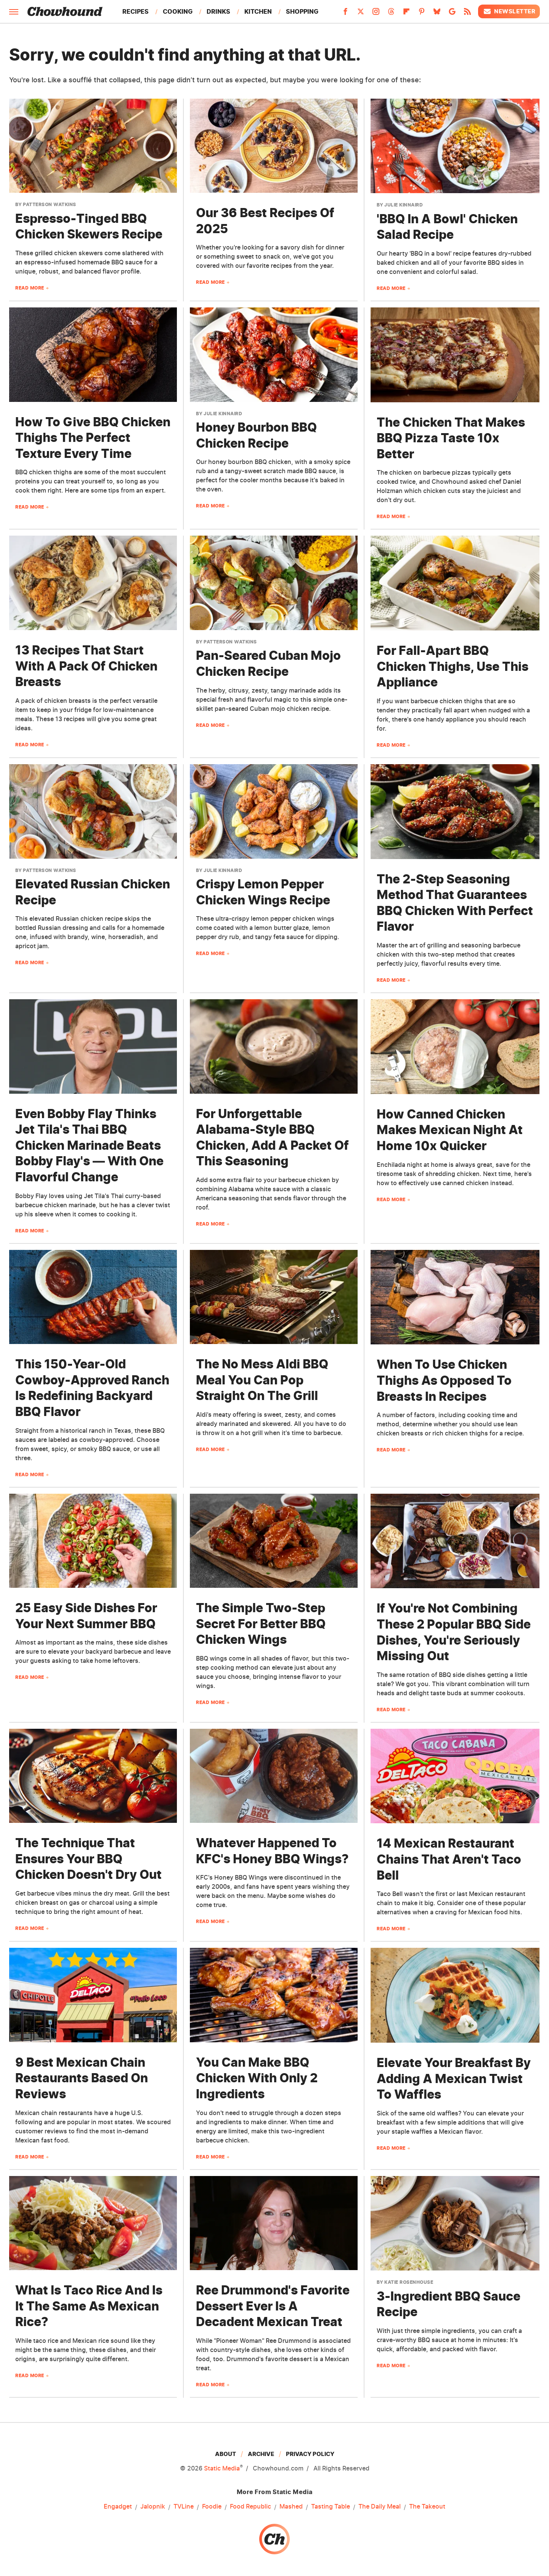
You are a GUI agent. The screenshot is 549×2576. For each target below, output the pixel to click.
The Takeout (427, 2506)
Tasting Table (330, 2506)
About (225, 2454)
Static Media (222, 2468)
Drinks (218, 11)
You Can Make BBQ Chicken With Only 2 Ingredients (257, 2078)
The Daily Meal (379, 2506)
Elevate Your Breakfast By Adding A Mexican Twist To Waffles (454, 2078)
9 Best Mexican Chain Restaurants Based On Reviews (81, 2078)
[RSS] (467, 13)
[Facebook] (345, 13)
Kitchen (258, 11)
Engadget (118, 2506)
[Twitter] (360, 13)
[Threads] (391, 13)
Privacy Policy (310, 2454)
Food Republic (250, 2506)
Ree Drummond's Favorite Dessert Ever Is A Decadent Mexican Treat (273, 2306)
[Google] (452, 13)
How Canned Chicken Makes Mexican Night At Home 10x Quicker (450, 1130)
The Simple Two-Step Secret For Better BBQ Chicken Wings (261, 1623)
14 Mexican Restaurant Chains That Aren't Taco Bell (449, 1859)
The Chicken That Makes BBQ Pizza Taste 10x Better (451, 438)
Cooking (178, 11)
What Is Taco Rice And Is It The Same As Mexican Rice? (88, 2306)
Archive (261, 2454)
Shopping (302, 11)
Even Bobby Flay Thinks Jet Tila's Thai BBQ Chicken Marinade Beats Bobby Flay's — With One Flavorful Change (89, 1145)
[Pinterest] (421, 13)
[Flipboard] (406, 13)
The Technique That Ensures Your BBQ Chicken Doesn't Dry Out (88, 1858)
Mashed (291, 2506)
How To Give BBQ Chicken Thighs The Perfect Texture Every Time (92, 437)
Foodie (212, 2506)
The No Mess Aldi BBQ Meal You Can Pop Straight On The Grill (262, 1380)
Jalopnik (152, 2506)
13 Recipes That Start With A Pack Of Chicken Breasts (86, 666)
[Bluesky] (436, 13)
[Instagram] (375, 13)
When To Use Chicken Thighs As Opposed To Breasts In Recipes (444, 1380)
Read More (29, 288)
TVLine (183, 2506)
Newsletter (509, 11)
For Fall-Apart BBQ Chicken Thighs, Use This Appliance (452, 666)
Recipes (135, 11)
